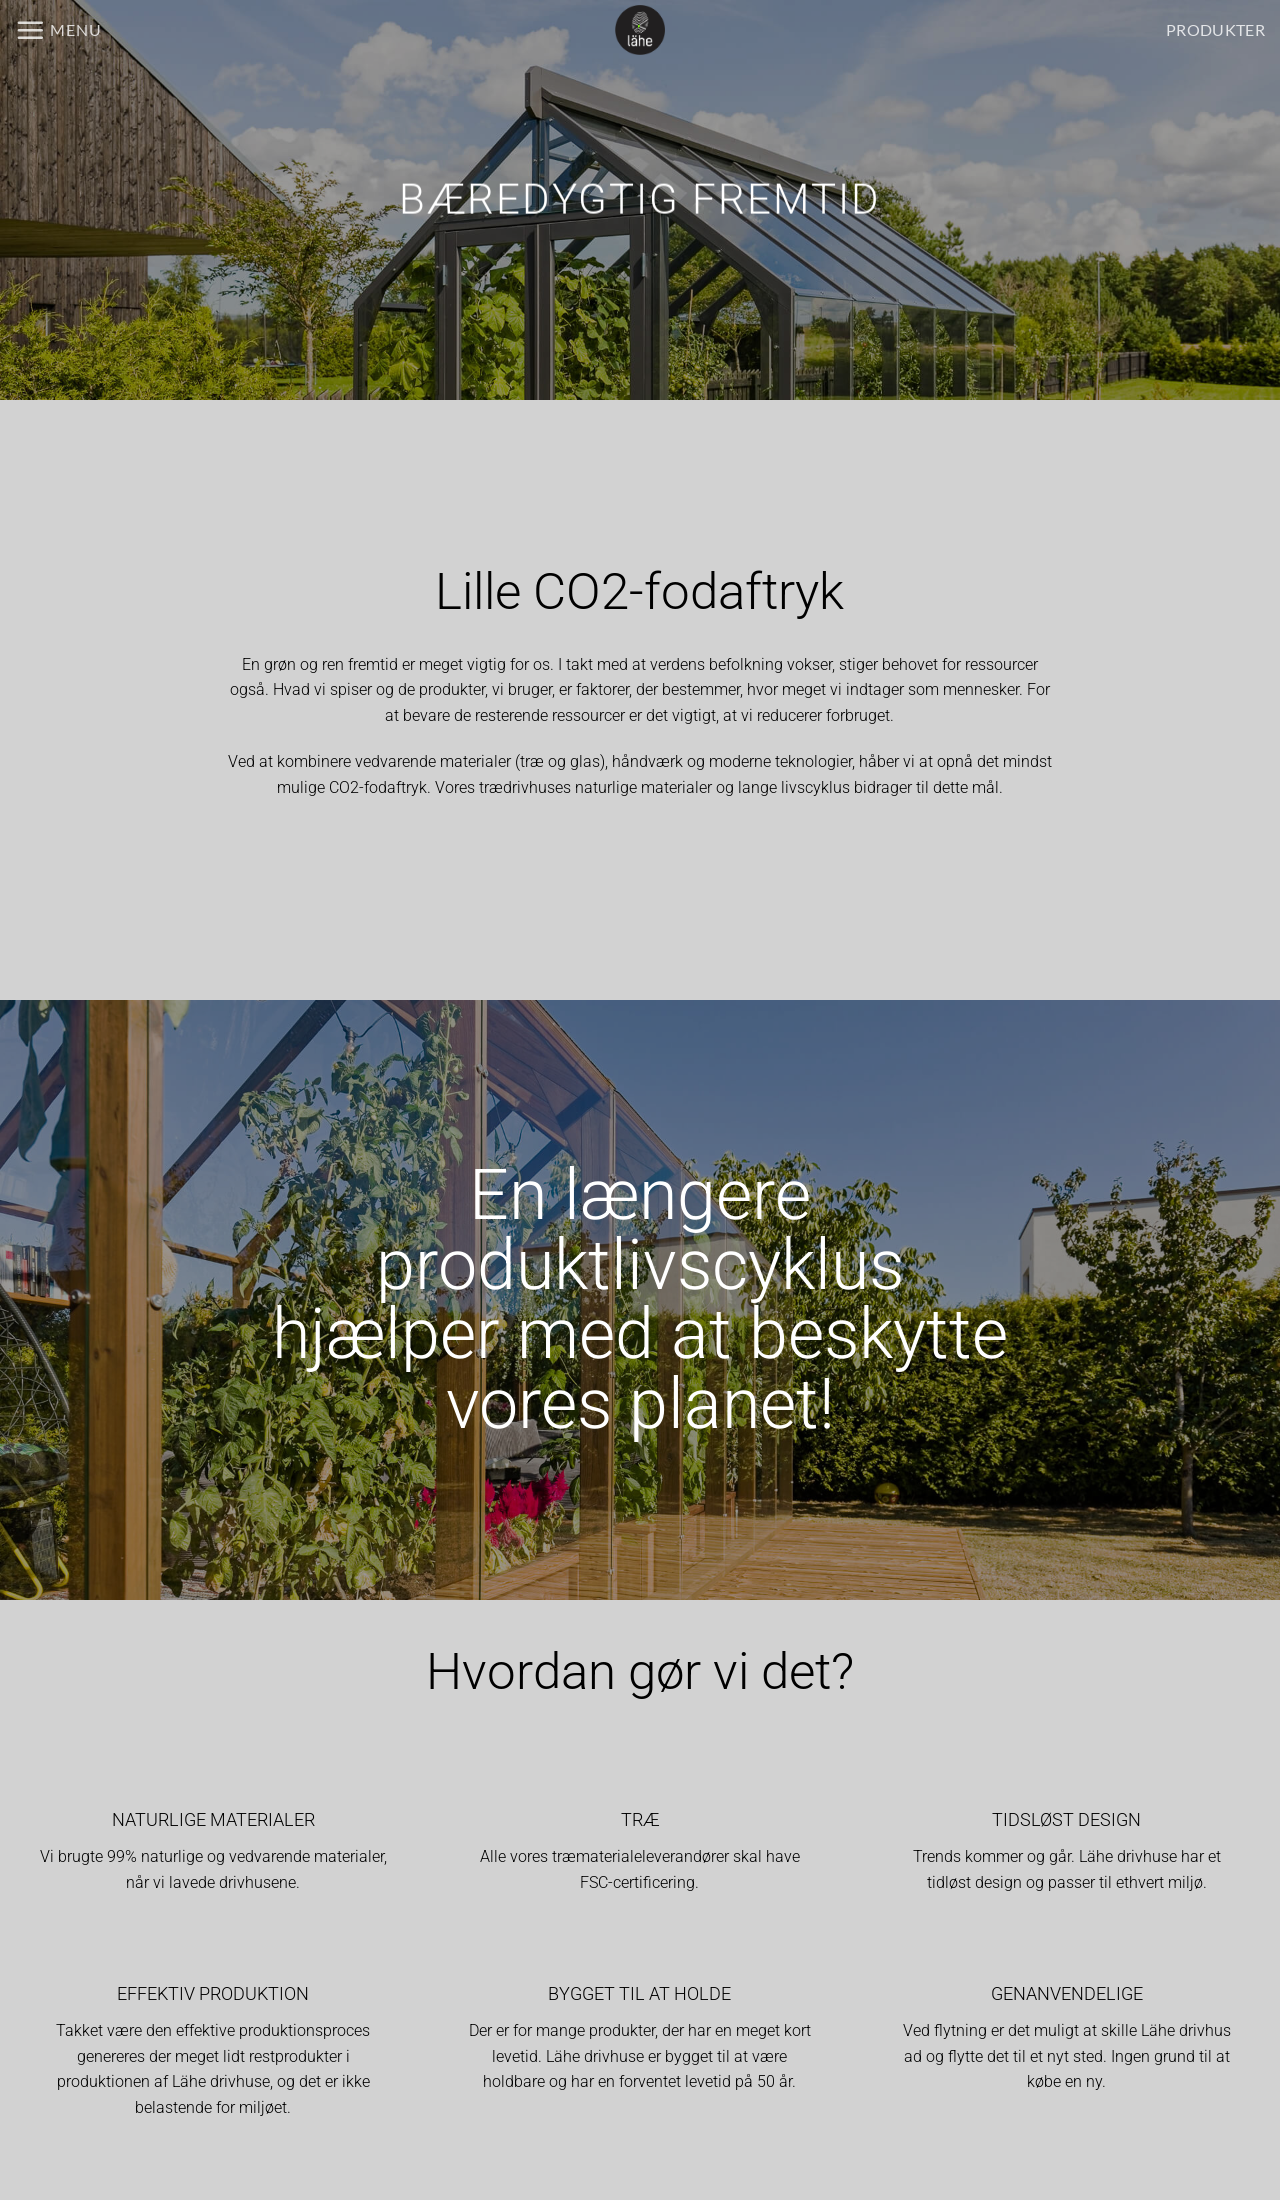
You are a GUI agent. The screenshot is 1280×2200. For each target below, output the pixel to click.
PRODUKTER (1215, 29)
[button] (58, 30)
